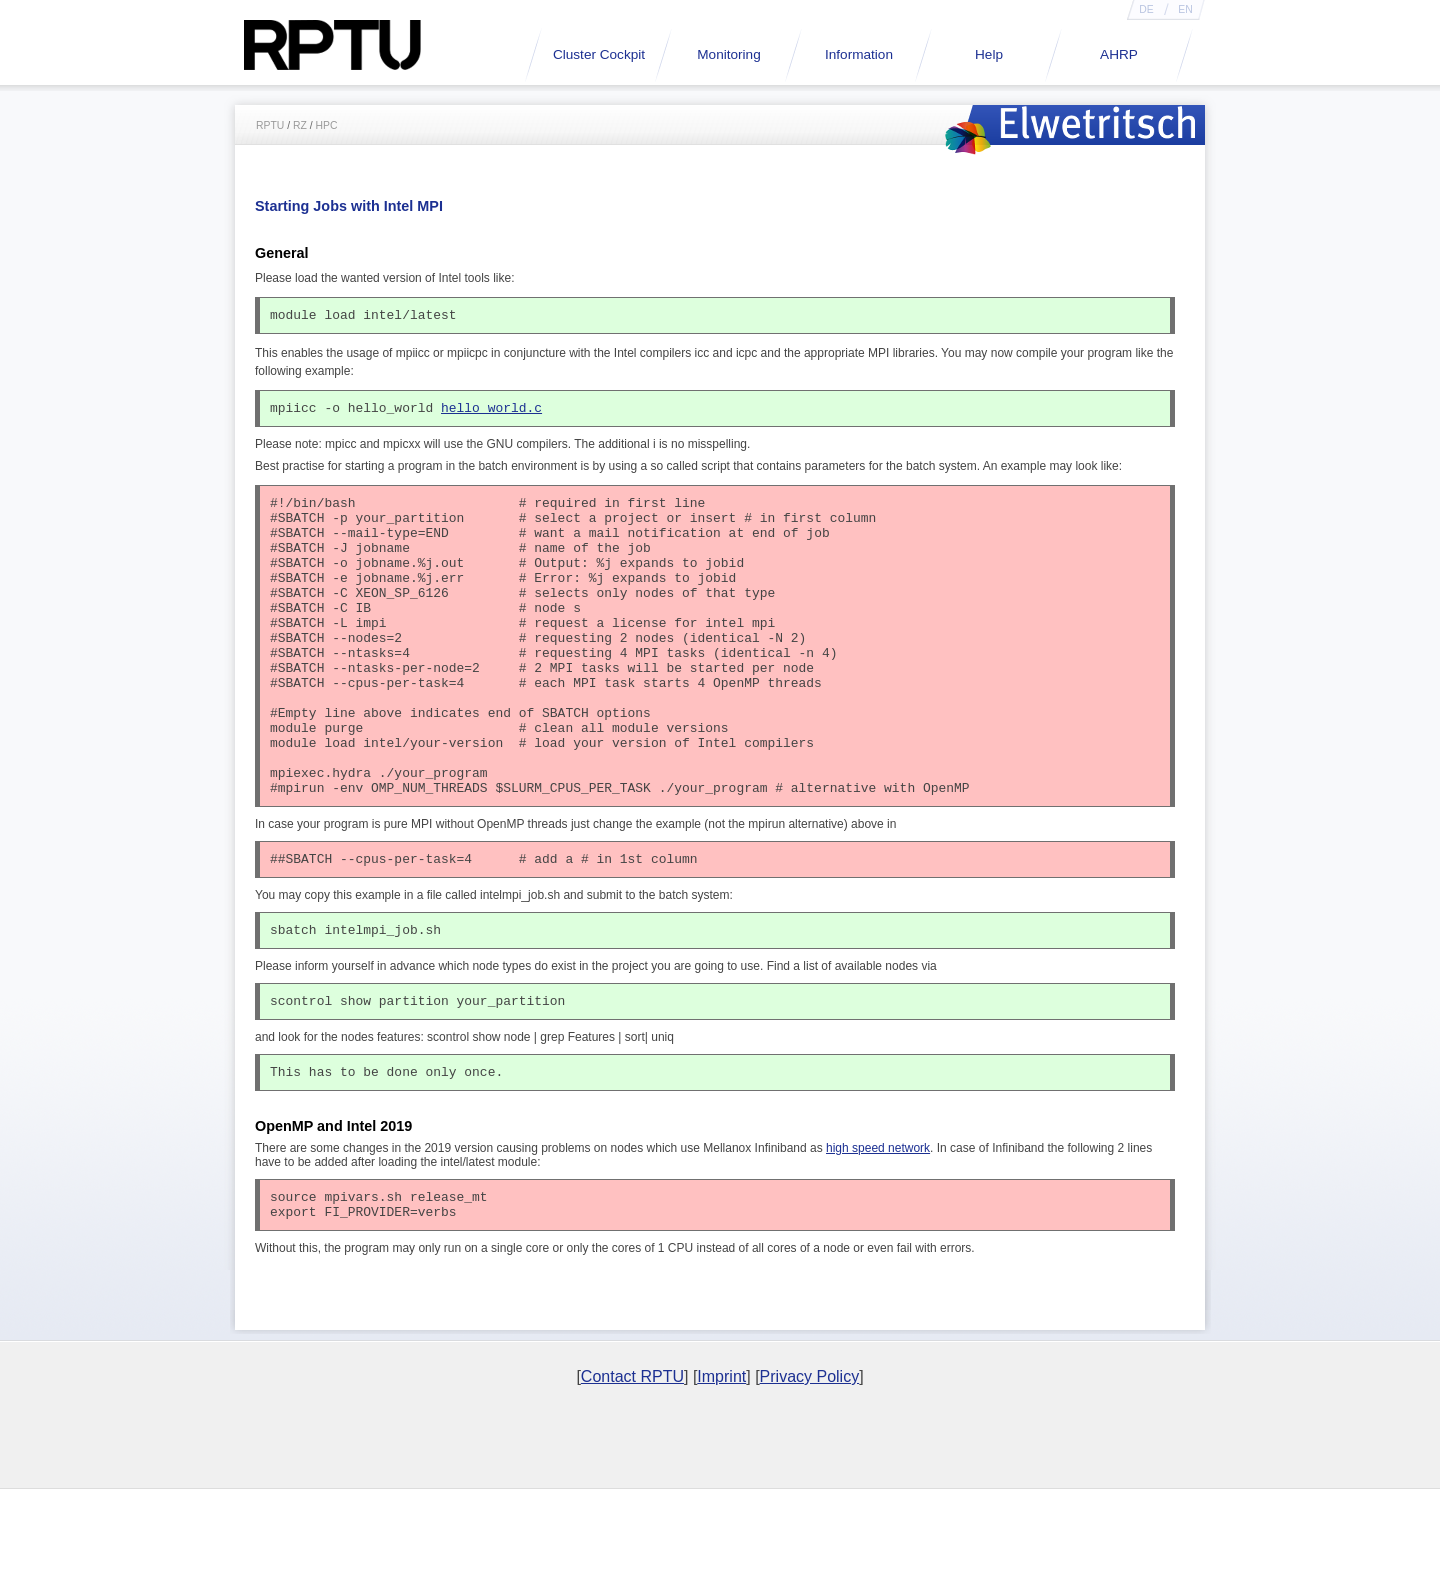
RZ (300, 125)
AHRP (1119, 54)
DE (1146, 9)
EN (1185, 9)
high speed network (878, 1226)
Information (859, 54)
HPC (327, 125)
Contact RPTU (632, 1460)
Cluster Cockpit (599, 54)
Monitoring (728, 54)
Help (989, 54)
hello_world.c (491, 413)
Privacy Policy (810, 1460)
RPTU (270, 125)
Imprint (721, 1460)
